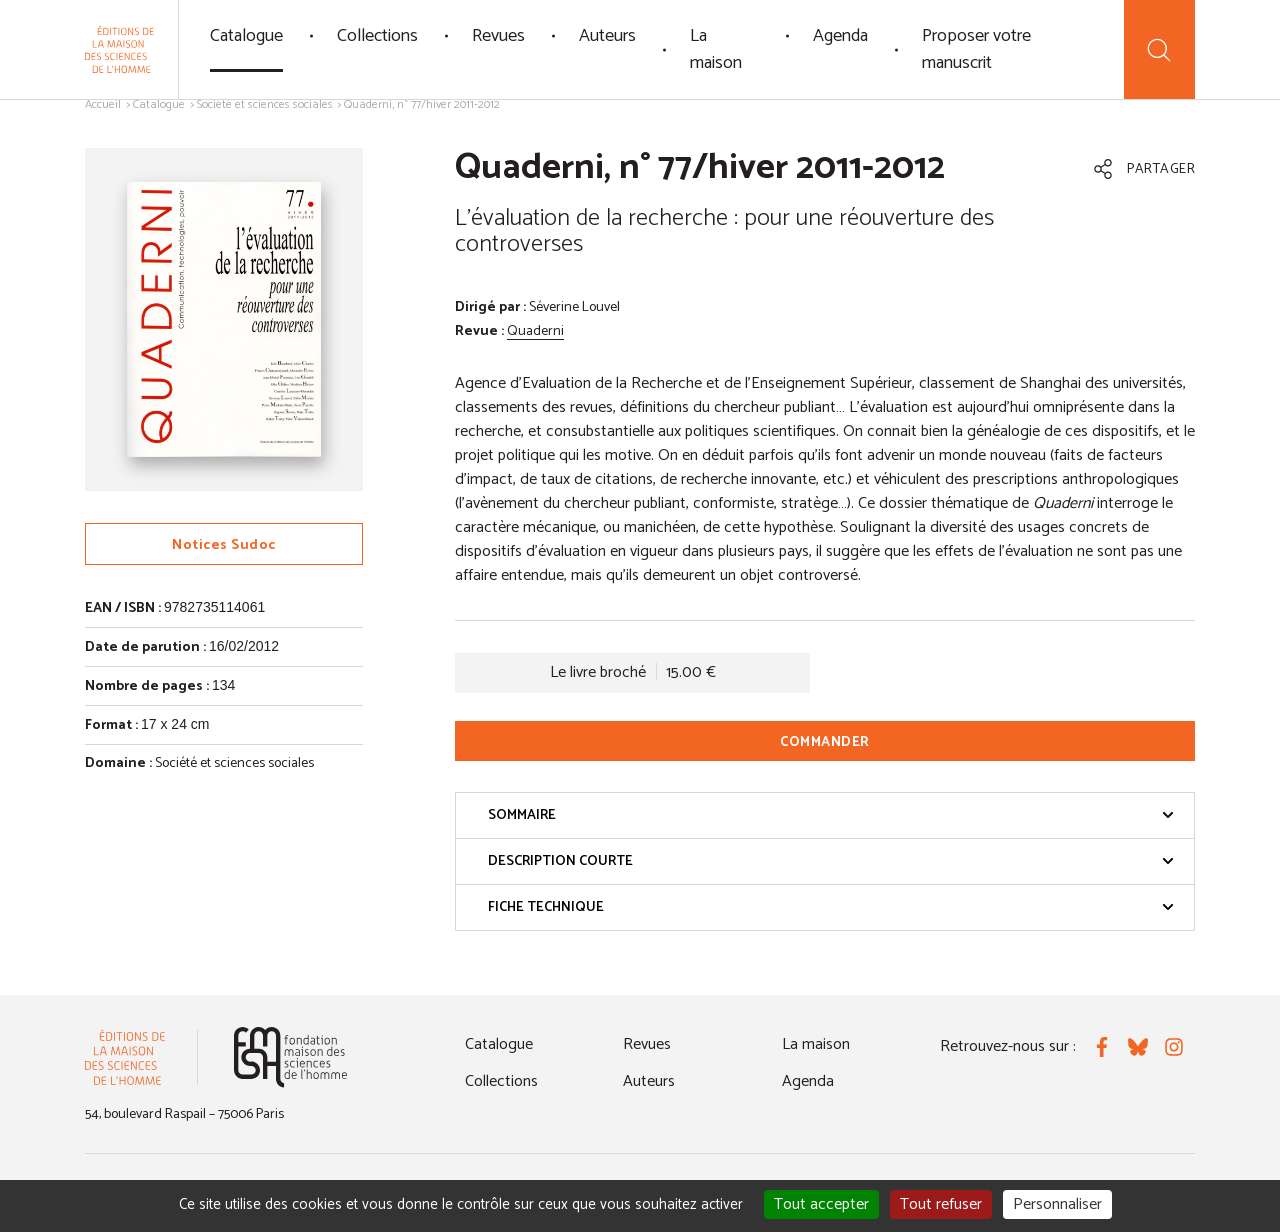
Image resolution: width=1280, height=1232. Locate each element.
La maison (716, 49)
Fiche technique (831, 907)
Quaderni (535, 331)
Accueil (103, 104)
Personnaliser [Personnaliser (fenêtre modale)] (1057, 1204)
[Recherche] (1159, 49)
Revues (498, 36)
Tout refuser (941, 1204)
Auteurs (607, 36)
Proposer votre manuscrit (976, 49)
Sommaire (831, 815)
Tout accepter (821, 1204)
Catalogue (246, 36)
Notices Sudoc (224, 545)
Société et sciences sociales (265, 104)
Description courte (831, 861)
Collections (377, 36)
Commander (825, 742)
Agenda (840, 36)
